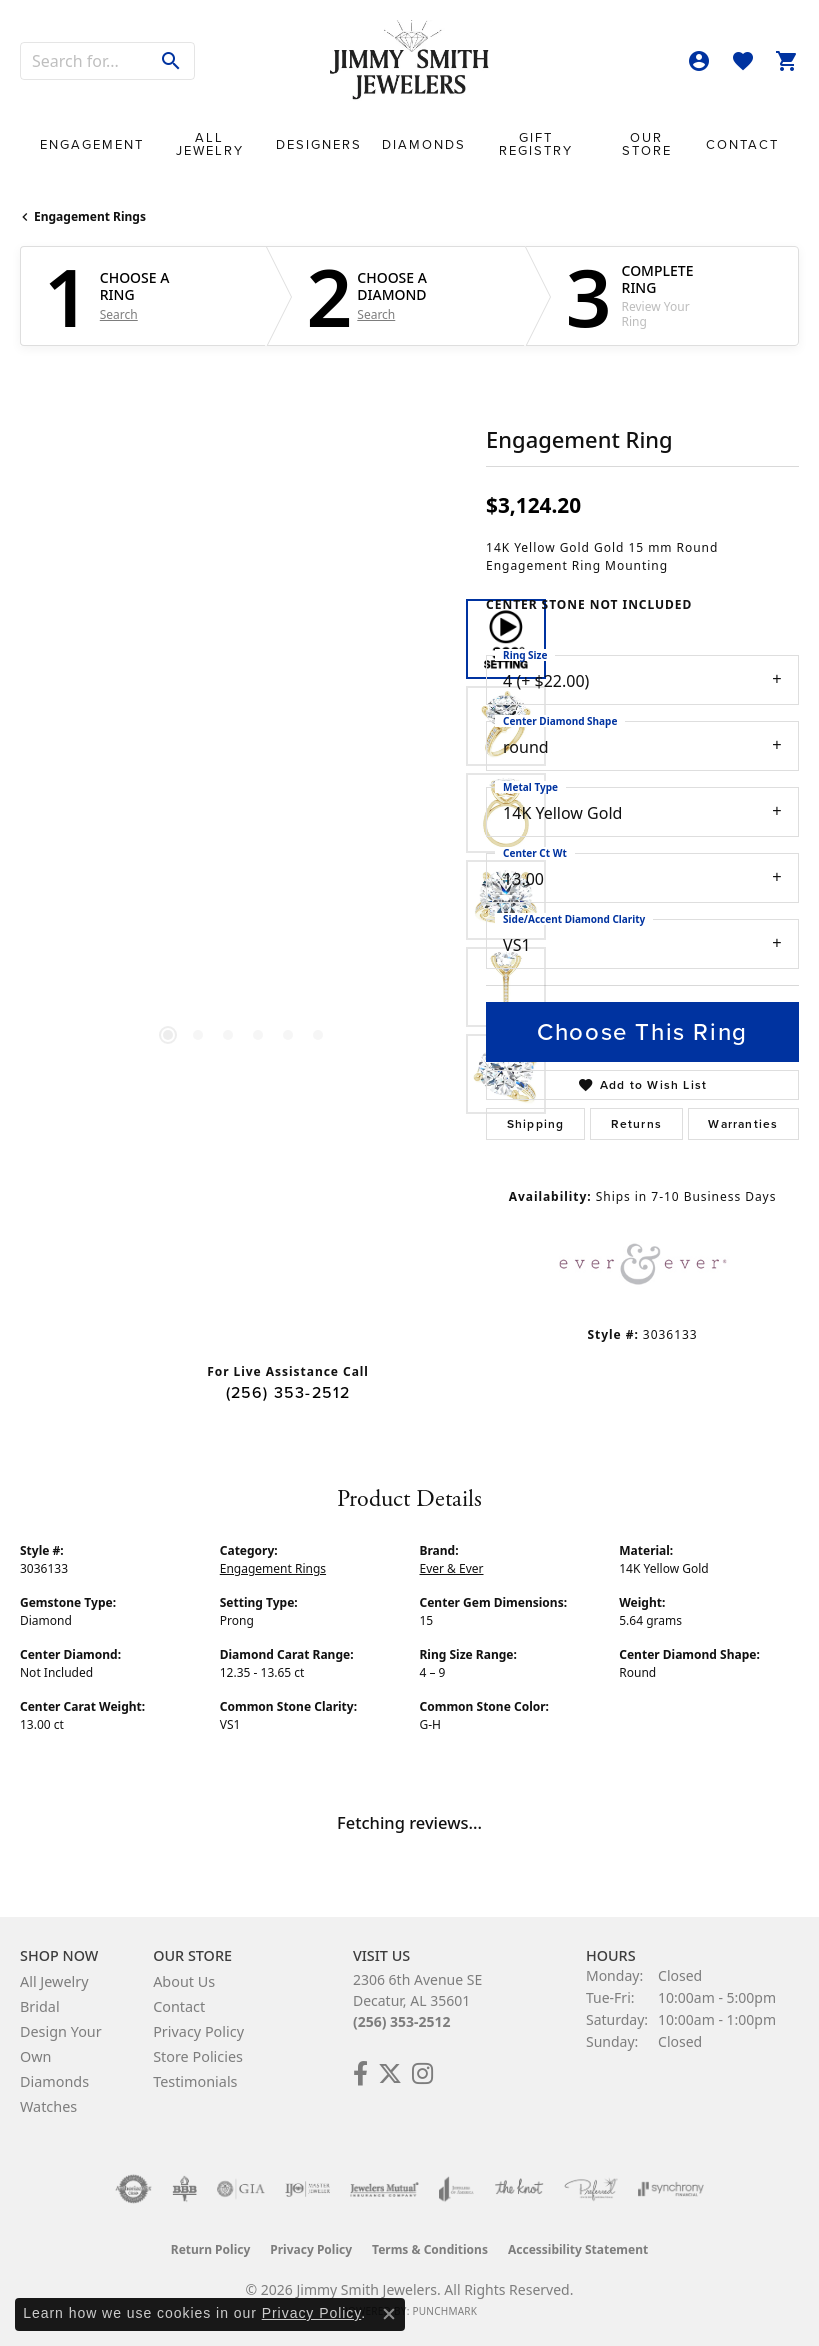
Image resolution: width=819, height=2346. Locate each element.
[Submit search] (171, 61)
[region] (243, 857)
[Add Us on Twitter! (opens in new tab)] (390, 2074)
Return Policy (211, 2249)
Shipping (536, 1124)
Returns (636, 1124)
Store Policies (198, 2056)
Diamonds (424, 144)
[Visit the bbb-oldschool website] (184, 2189)
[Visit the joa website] (456, 2189)
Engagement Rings (90, 216)
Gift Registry (536, 144)
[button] (699, 61)
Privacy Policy (198, 2031)
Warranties (743, 1124)
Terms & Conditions (430, 2249)
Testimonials (195, 2081)
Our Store (647, 144)
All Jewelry (210, 144)
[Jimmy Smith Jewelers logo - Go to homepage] (410, 60)
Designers (319, 144)
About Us (184, 1981)
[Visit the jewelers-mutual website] (384, 2189)
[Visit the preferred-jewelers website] (591, 2189)
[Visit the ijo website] (307, 2189)
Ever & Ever (452, 1568)
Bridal (40, 2006)
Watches (48, 2106)
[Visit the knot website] (518, 2189)
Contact (742, 144)
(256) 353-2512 (288, 1392)
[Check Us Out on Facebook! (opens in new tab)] (360, 2074)
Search (119, 315)
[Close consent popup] (389, 2314)
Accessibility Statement (578, 2249)
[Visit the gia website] (241, 2189)
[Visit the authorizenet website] (133, 2189)
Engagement (92, 144)
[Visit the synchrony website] (671, 2189)
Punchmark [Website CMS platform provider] (444, 2311)
